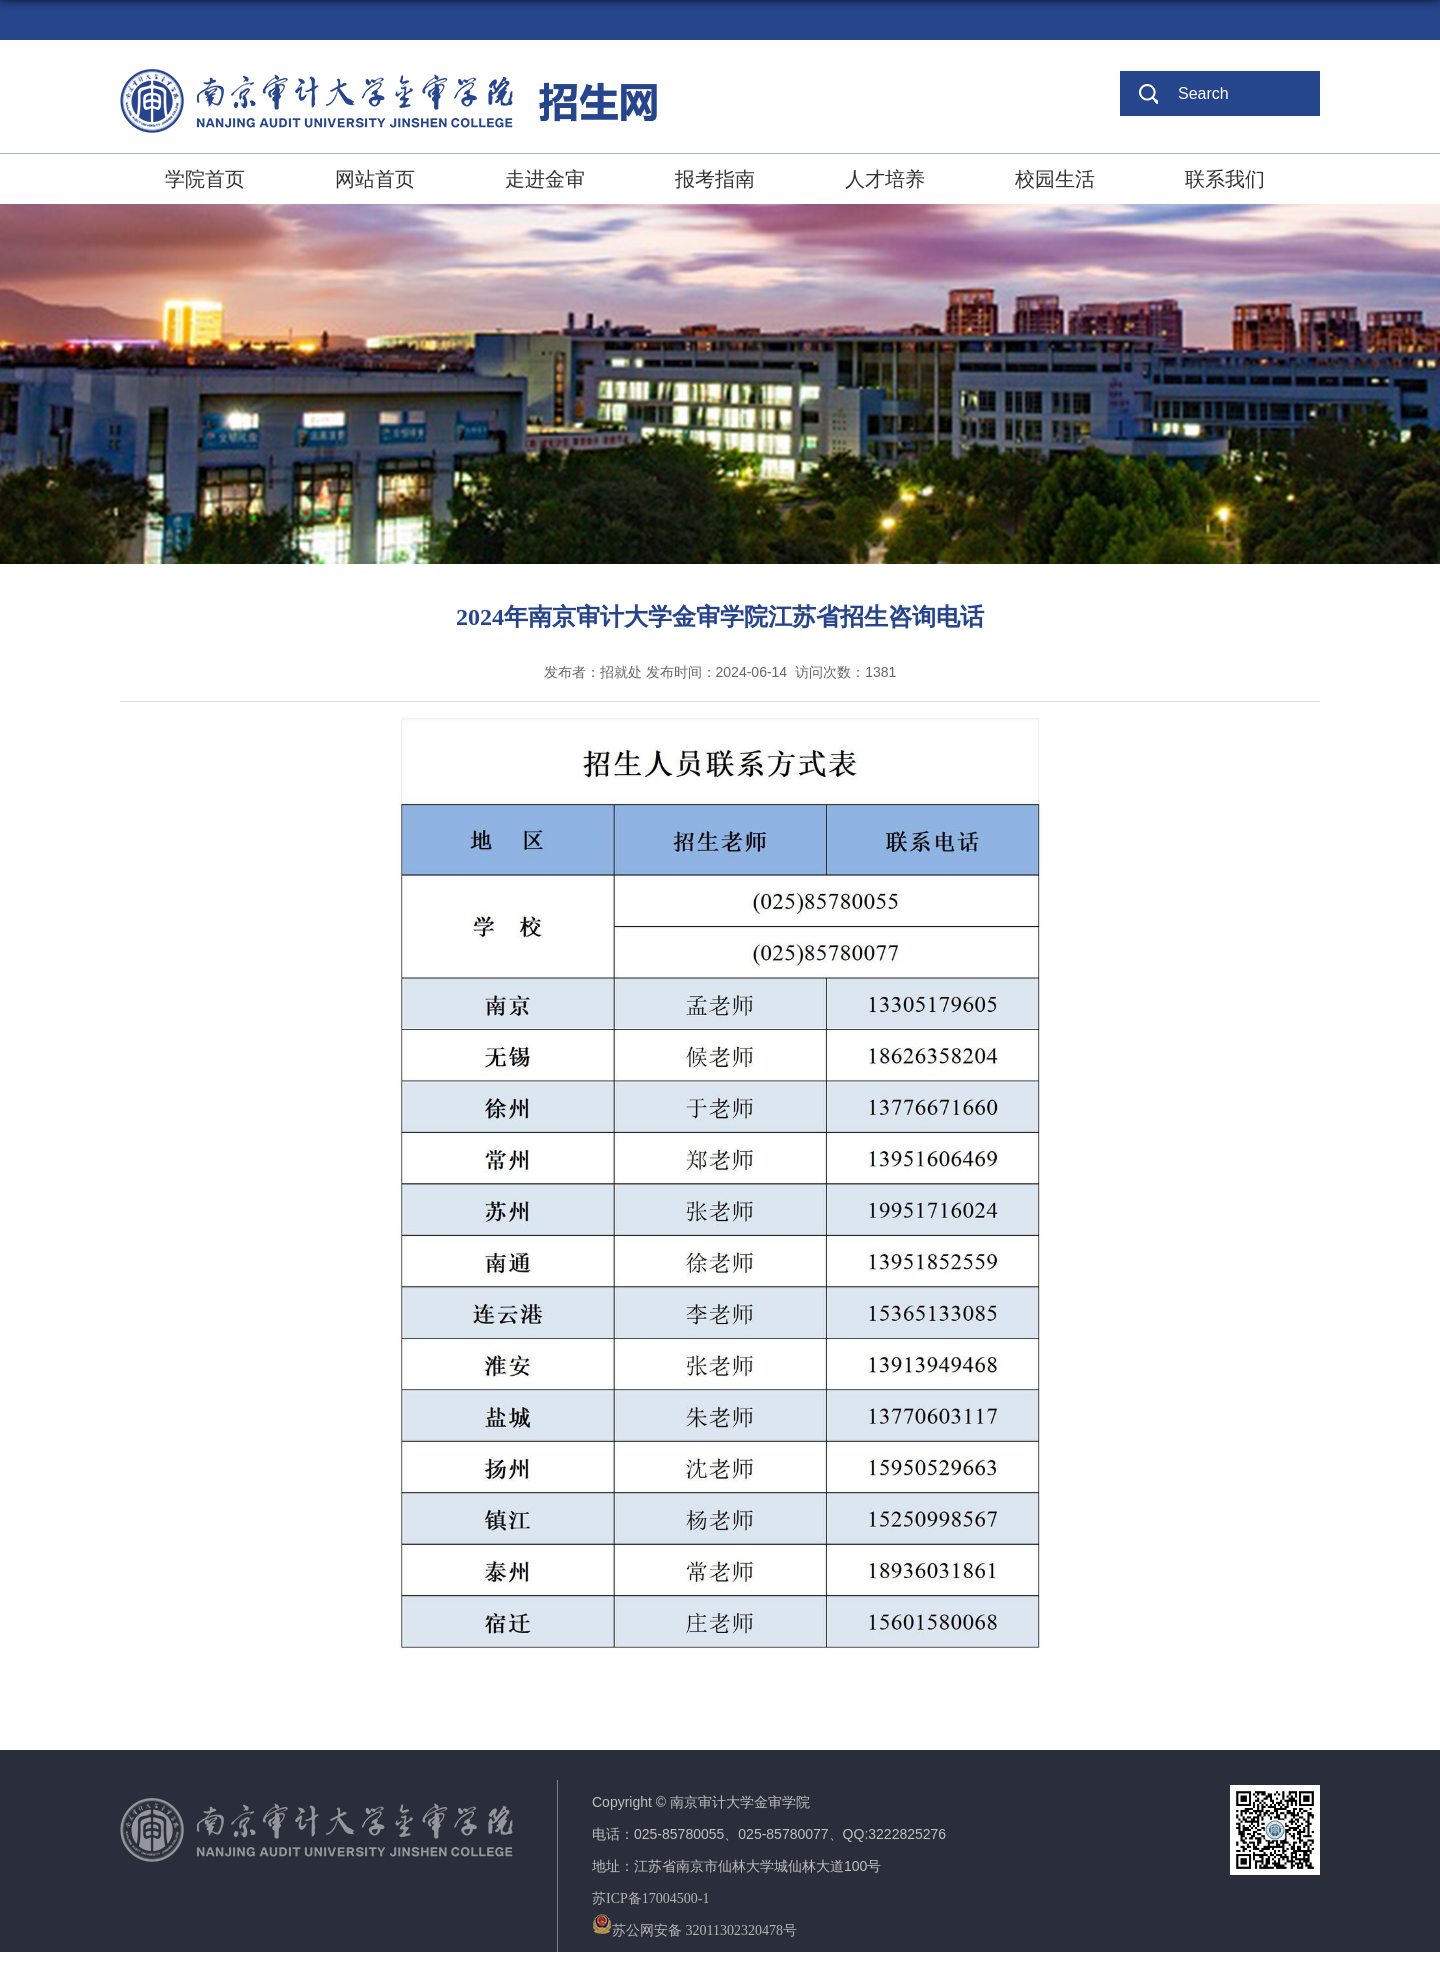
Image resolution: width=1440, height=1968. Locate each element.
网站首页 (375, 179)
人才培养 (885, 179)
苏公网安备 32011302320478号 (694, 1930)
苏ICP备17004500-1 (650, 1898)
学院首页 (205, 179)
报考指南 (715, 179)
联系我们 (1225, 179)
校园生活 (1055, 179)
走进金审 (545, 179)
